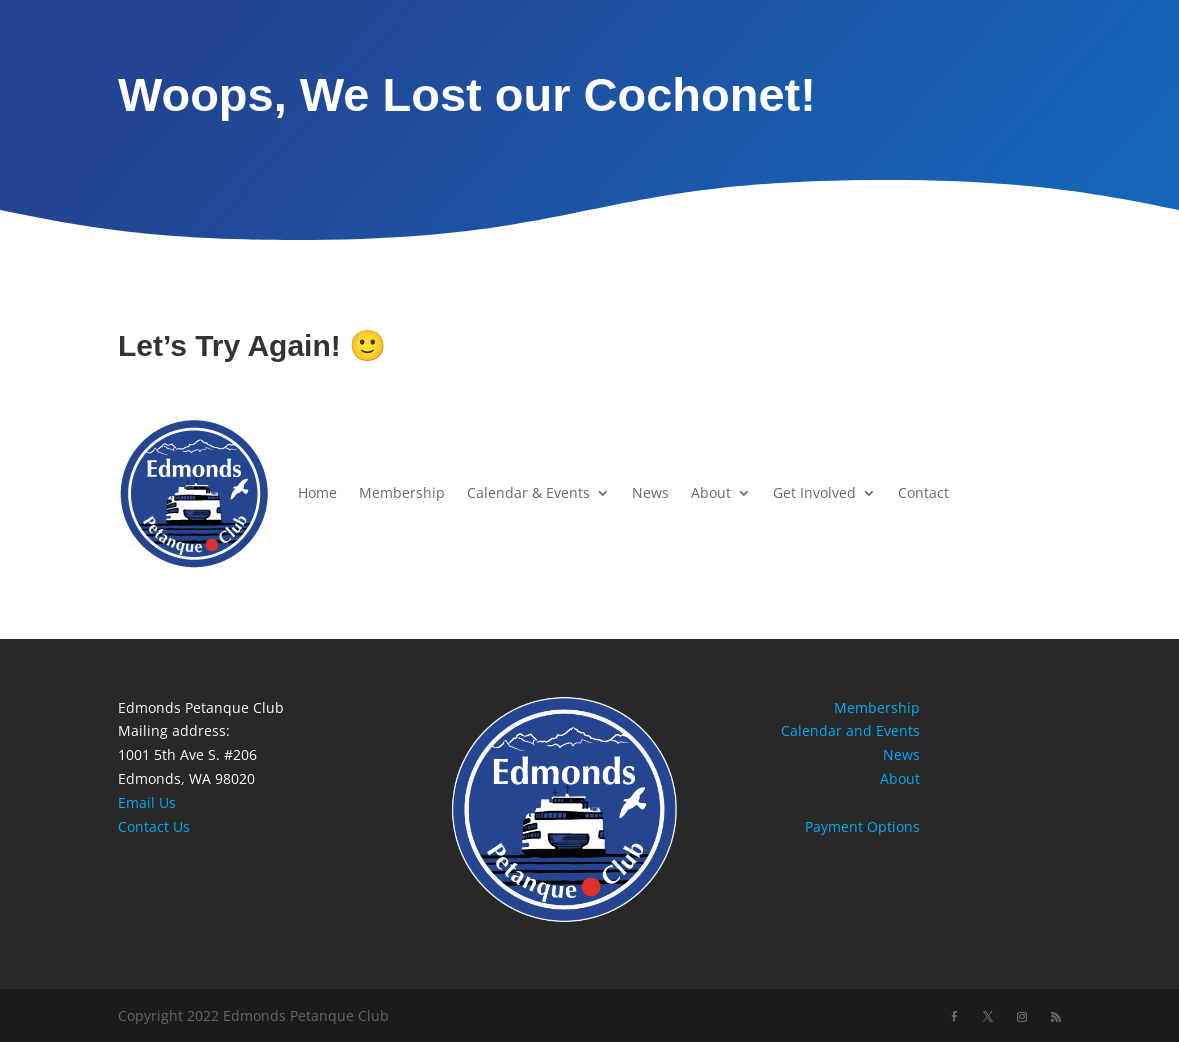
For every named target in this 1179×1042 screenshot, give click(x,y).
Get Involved (814, 492)
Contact (923, 492)
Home (317, 492)
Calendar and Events (850, 730)
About (711, 492)
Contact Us (154, 826)
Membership (402, 492)
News (650, 492)
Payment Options (862, 826)
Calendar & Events (528, 492)
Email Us (147, 802)
